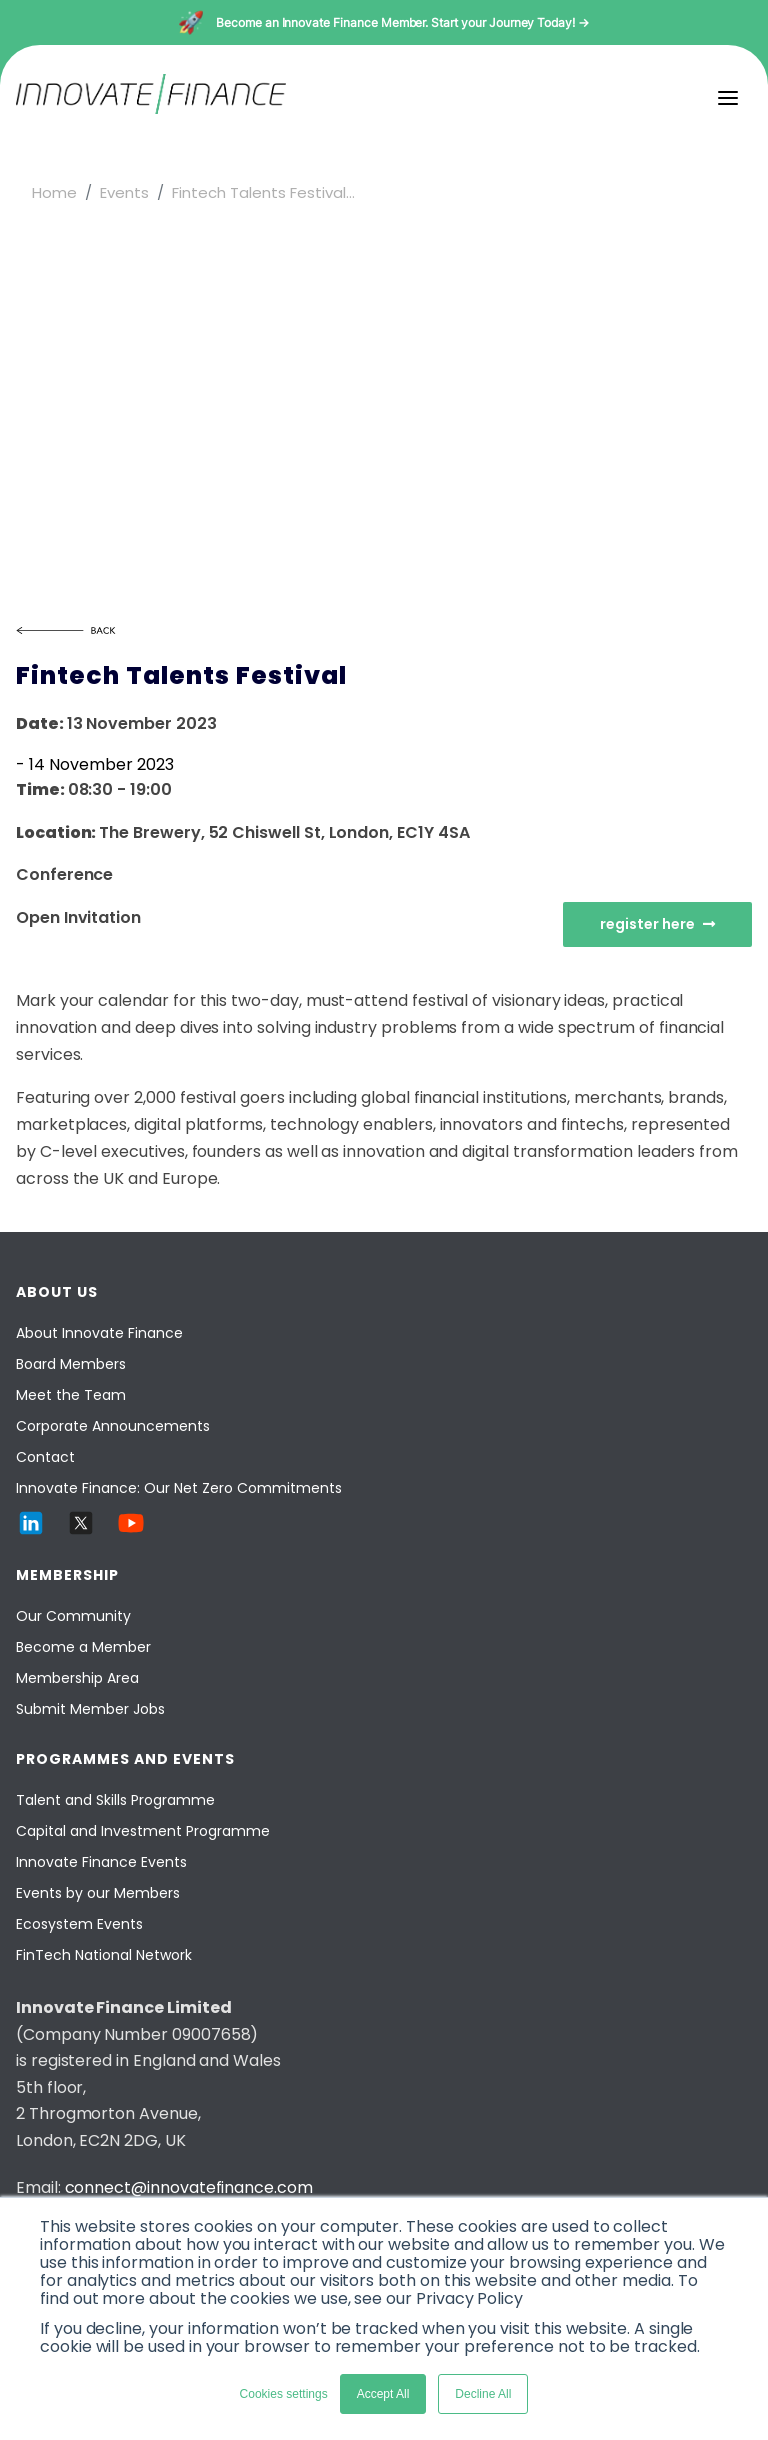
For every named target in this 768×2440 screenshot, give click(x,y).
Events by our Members (98, 1893)
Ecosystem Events (79, 1924)
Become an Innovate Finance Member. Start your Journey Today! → (402, 22)
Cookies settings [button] (284, 2394)
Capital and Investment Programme (143, 1831)
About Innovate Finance (99, 1333)
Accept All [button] (383, 2394)
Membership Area (77, 1678)
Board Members (71, 1364)
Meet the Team (71, 1395)
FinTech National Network (104, 1955)
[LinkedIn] (31, 1532)
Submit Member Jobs (90, 1709)
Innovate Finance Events (101, 1862)
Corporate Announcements (113, 1426)
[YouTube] (131, 1532)
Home (54, 192)
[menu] (728, 98)
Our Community (73, 1616)
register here (657, 924)
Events (124, 192)
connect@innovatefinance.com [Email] (189, 2187)
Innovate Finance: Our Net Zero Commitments (179, 1488)
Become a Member (83, 1647)
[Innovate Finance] (151, 108)
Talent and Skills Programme (115, 1800)
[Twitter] (81, 1532)
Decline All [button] (483, 2394)
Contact (45, 1457)
